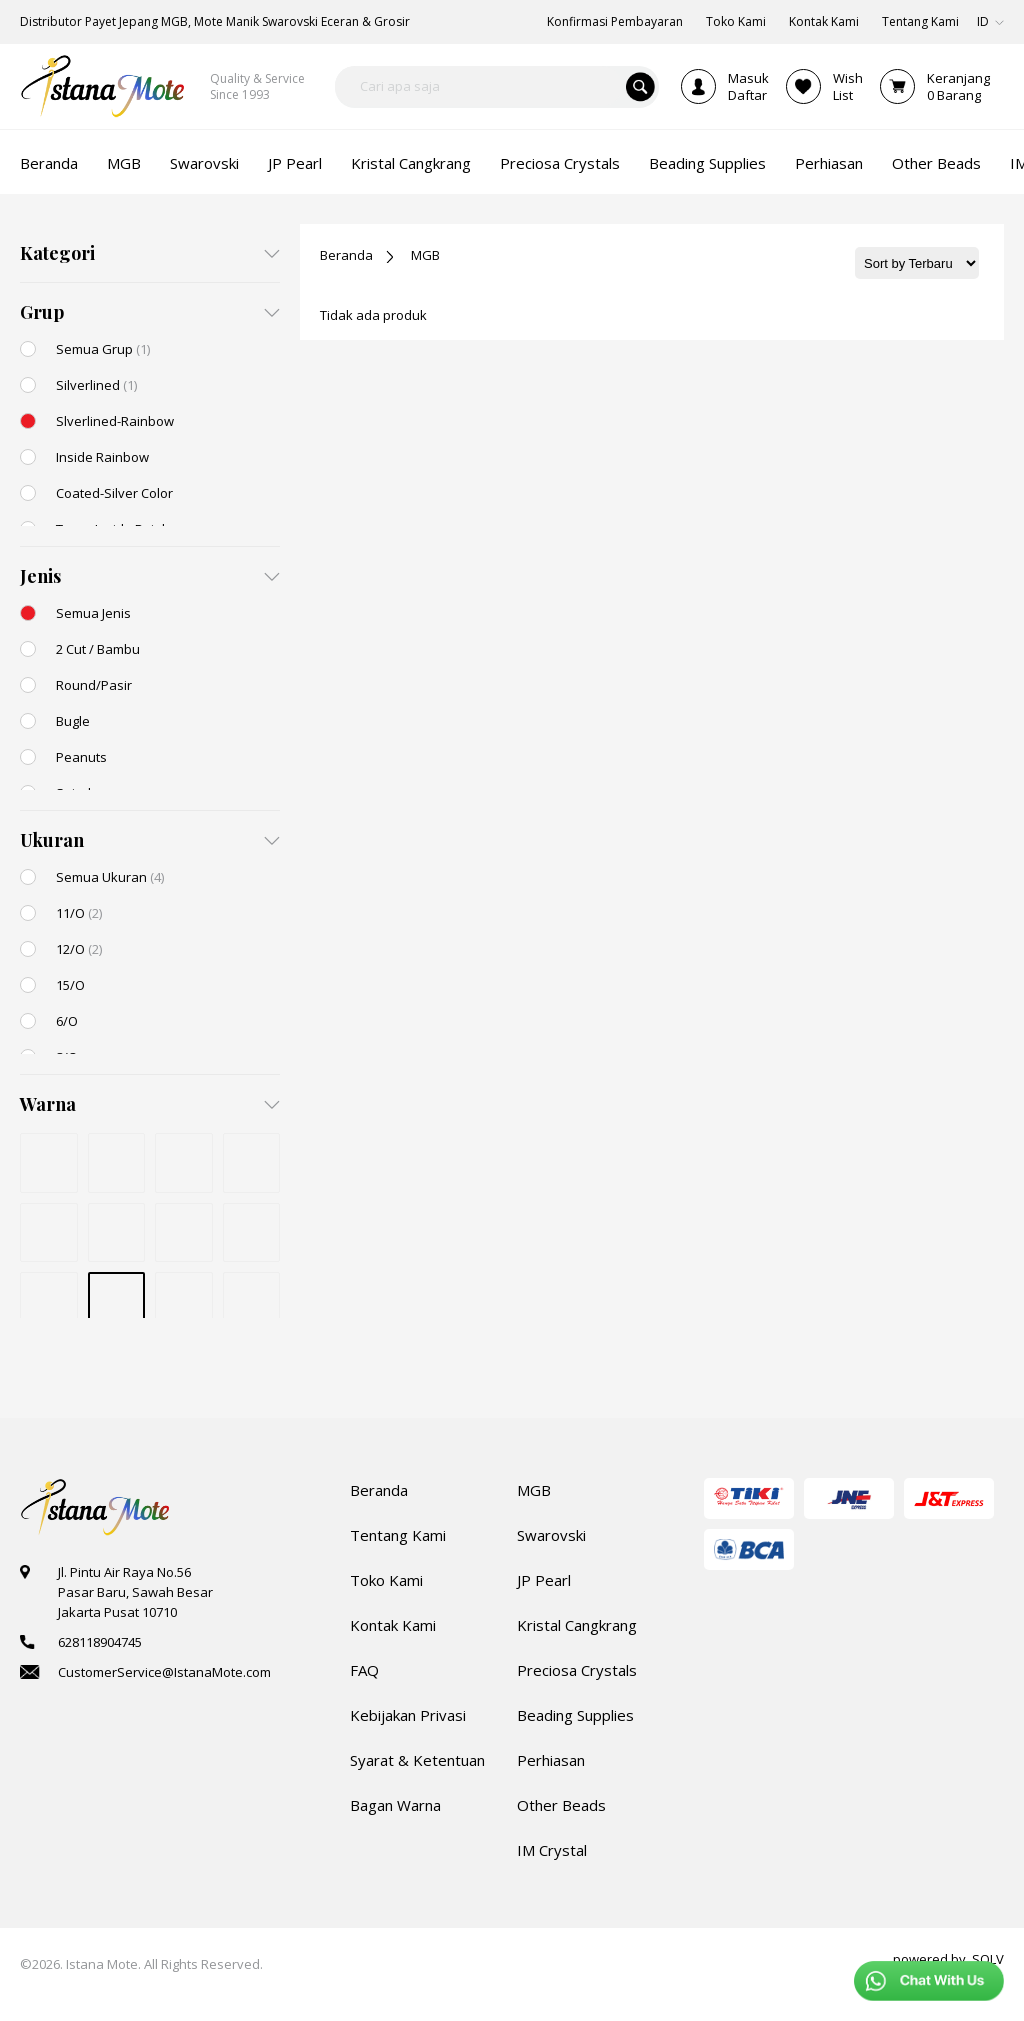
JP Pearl (544, 1580)
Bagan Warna (395, 1805)
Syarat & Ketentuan (417, 1760)
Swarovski (551, 1535)
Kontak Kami (393, 1625)
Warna (48, 1104)
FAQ (364, 1670)
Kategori (57, 253)
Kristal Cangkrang (577, 1625)
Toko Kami (386, 1580)
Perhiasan (551, 1760)
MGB (425, 255)
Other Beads (561, 1805)
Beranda (346, 255)
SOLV (988, 1959)
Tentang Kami (398, 1535)
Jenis (40, 576)
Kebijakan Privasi (408, 1715)
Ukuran (52, 840)
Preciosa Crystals (577, 1670)
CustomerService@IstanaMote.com (164, 1672)
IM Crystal (552, 1850)
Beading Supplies (575, 1715)
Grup (42, 312)
